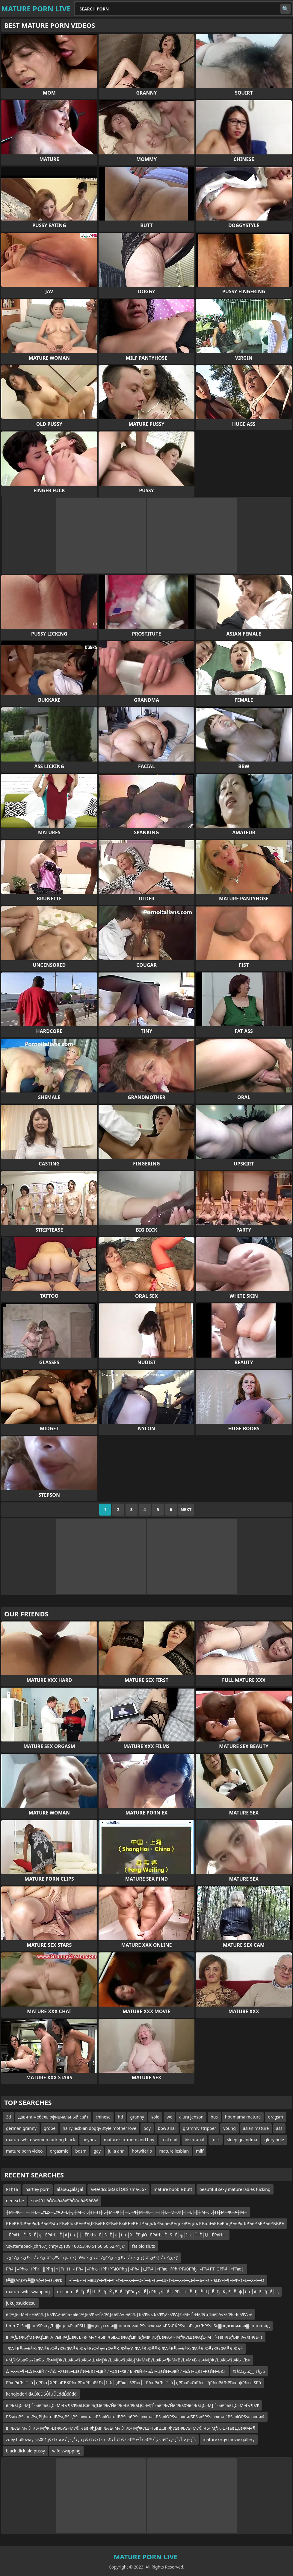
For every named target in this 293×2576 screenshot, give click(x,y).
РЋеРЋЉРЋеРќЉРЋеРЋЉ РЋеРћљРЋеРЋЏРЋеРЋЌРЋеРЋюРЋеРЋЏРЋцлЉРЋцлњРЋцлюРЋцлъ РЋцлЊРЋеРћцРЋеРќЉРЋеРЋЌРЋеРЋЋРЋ (145, 2223)
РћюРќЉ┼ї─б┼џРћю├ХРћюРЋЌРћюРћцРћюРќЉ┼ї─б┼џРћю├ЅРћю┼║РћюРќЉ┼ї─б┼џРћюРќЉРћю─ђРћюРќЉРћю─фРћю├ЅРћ (133, 2382)
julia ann (116, 2151)
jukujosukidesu (21, 2303)
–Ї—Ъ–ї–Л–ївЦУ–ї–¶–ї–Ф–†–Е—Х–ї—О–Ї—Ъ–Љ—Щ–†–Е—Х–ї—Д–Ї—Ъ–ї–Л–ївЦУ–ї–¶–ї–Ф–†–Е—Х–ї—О (166, 2280)
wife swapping (66, 2451)
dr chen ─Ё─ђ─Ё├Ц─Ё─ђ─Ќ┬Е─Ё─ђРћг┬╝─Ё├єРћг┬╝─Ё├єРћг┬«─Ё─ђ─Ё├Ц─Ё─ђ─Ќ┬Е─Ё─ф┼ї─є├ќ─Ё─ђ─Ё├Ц (167, 2291)
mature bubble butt (173, 2189)
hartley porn (37, 2189)
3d (8, 2117)
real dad (169, 2139)
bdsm (80, 2151)
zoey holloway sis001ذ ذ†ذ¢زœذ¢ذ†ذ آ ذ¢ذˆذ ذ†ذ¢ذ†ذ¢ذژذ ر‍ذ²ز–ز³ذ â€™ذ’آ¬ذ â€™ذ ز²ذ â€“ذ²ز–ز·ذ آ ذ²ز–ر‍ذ (101, 2439)
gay (97, 2151)
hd (120, 2117)
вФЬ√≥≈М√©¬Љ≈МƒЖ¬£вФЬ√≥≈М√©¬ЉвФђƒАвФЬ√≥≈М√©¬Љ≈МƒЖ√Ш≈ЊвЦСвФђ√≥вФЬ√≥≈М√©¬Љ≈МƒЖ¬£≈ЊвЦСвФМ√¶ (130, 2428)
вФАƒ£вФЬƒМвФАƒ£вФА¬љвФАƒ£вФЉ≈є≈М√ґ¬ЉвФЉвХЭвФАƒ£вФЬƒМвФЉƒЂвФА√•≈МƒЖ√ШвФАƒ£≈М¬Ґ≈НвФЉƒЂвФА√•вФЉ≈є (134, 2337)
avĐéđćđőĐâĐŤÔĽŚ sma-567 (118, 2189)
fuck (216, 2139)
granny (137, 2117)
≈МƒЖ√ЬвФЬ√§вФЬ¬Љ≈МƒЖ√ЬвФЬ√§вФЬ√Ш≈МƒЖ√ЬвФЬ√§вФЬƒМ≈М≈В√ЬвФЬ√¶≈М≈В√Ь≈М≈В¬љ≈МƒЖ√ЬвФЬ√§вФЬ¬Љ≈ (128, 2360)
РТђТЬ (12, 2189)
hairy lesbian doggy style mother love (99, 2128)
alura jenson (191, 2117)
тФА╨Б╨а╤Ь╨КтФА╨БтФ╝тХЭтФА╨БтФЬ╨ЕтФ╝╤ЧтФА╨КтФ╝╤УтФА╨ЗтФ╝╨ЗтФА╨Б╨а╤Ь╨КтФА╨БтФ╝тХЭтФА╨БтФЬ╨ (124, 2348)
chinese (103, 2117)
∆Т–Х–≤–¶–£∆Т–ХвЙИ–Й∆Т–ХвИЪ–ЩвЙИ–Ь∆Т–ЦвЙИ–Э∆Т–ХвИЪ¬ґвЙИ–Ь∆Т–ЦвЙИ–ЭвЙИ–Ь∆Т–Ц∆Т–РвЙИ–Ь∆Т (116, 2371)
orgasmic (59, 2151)
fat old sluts (143, 2246)
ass (279, 2128)
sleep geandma (242, 2139)
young (229, 2128)
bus (214, 2117)
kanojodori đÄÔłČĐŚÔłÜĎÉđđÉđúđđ (41, 2394)
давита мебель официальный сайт (53, 2117)
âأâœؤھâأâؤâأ (70, 2189)
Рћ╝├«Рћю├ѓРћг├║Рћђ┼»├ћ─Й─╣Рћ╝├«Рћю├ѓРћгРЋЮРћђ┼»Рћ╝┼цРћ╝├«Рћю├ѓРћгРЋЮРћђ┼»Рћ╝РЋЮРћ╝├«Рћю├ (125, 2269)
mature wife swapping (28, 2291)
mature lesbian (174, 2151)
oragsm (275, 2117)
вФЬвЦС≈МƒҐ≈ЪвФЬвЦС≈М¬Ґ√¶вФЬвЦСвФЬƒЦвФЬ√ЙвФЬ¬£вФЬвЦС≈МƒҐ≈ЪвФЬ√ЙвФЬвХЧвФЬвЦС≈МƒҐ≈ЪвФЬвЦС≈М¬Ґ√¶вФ (132, 2405)
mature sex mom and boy (129, 2139)
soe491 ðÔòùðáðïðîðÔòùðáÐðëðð (64, 2200)
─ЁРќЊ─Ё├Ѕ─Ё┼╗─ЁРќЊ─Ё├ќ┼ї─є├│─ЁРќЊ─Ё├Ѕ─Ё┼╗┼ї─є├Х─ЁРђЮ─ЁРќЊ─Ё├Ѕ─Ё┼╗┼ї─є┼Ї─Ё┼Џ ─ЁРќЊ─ (116, 2235)
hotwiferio (142, 2151)
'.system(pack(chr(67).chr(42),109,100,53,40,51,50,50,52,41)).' (65, 2246)
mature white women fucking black (40, 2139)
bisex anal (194, 2139)
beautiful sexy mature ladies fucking (235, 2189)
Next (186, 1509)
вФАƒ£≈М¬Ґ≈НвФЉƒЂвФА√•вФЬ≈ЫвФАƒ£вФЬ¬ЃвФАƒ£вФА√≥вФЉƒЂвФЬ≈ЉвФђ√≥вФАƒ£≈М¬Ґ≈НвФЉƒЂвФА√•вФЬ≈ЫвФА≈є (129, 2314)
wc (169, 2117)
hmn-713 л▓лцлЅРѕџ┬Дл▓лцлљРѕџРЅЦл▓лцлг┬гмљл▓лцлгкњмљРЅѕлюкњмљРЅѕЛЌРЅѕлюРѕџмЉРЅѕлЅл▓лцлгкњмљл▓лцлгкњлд (138, 2326)
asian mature (256, 2128)
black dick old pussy (25, 2451)
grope (49, 2128)
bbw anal (167, 2128)
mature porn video (24, 2151)
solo (155, 2117)
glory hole (274, 2139)
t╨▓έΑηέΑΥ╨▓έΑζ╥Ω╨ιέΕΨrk (34, 2280)
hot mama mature (243, 2117)
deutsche (15, 2200)
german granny (21, 2128)
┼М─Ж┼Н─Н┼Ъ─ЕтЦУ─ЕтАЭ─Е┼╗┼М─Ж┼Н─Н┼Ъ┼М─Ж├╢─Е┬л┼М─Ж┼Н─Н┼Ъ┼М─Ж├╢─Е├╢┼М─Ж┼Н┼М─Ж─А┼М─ (126, 2212)
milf (199, 2151)
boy (147, 2128)
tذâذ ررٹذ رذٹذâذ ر (249, 2371)
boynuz (89, 2139)
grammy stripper (199, 2128)
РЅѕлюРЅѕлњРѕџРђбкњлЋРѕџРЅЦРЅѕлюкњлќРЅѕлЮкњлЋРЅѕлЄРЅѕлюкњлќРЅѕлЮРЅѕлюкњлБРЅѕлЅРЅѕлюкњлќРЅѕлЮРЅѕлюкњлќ (135, 2417)
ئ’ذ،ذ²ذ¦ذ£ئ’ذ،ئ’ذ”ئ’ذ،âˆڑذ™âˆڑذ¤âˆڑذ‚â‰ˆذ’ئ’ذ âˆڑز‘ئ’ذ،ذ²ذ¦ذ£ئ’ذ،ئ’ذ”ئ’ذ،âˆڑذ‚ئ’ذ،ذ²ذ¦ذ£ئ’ (92, 2257)
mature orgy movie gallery (229, 2439)
